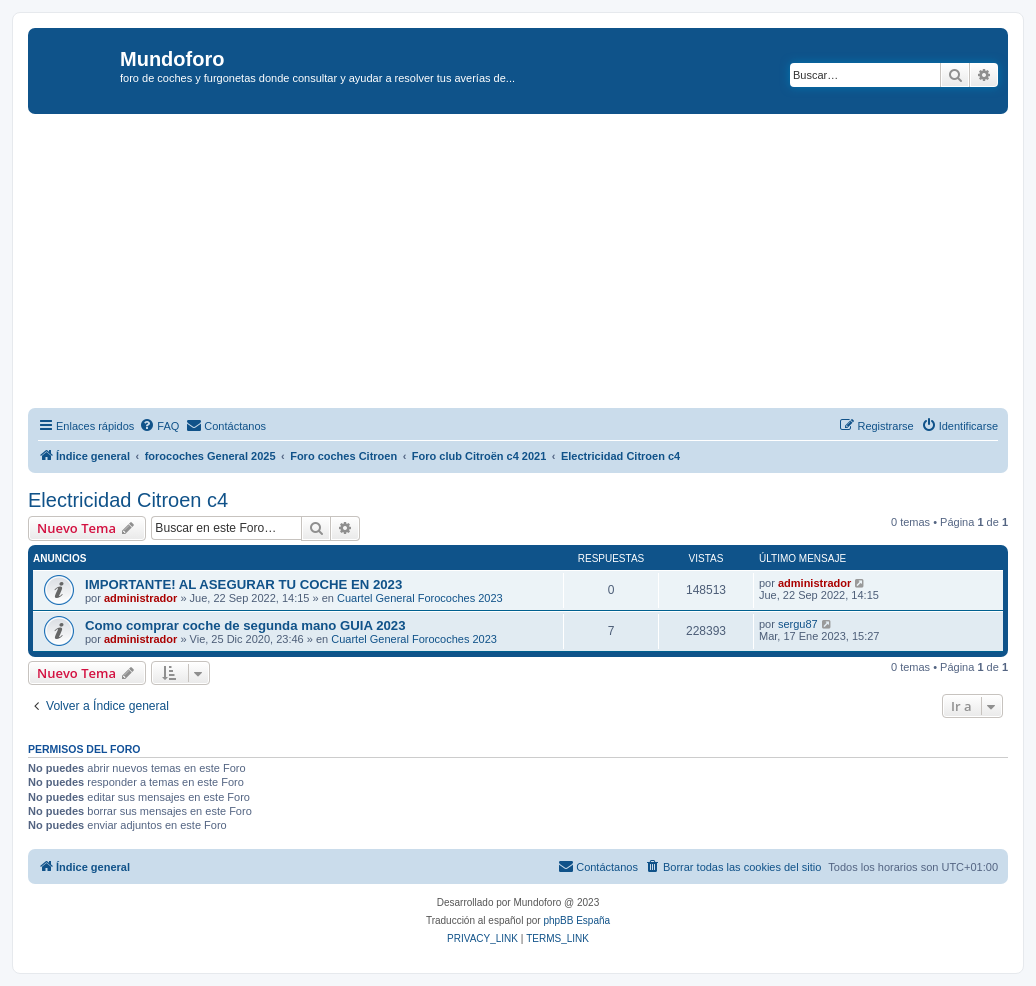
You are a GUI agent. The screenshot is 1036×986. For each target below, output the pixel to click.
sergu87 (798, 624)
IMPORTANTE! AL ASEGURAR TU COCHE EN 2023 (243, 584)
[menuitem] (159, 426)
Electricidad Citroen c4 (128, 500)
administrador (140, 598)
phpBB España (576, 920)
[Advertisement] (532, 264)
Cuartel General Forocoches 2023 (420, 598)
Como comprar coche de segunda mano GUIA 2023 (245, 625)
